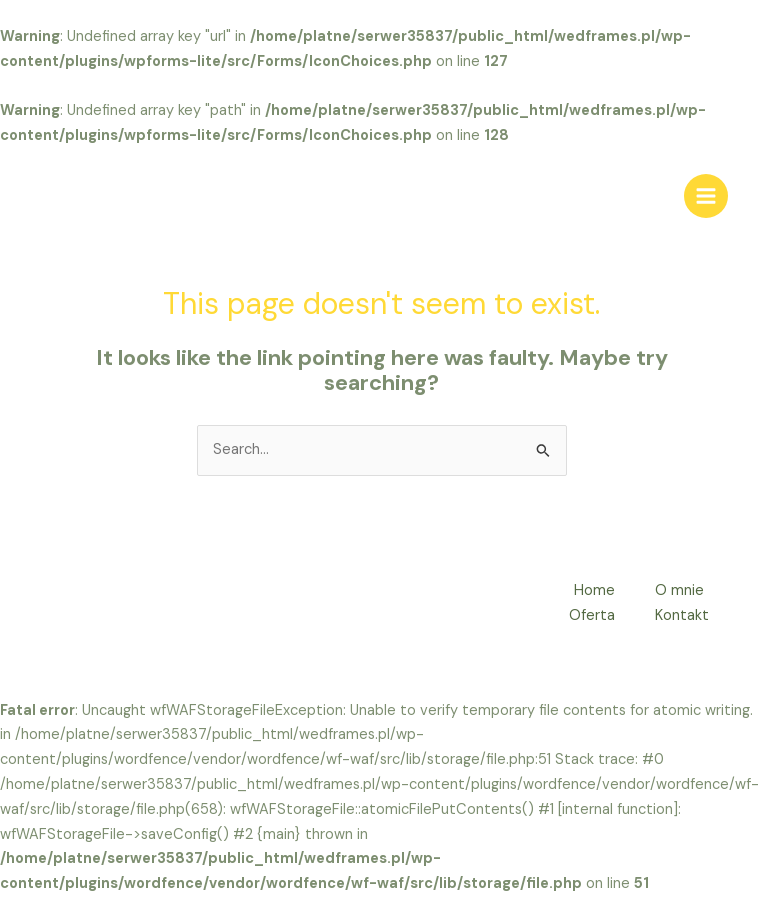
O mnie (679, 590)
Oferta (592, 615)
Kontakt (682, 615)
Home (594, 590)
